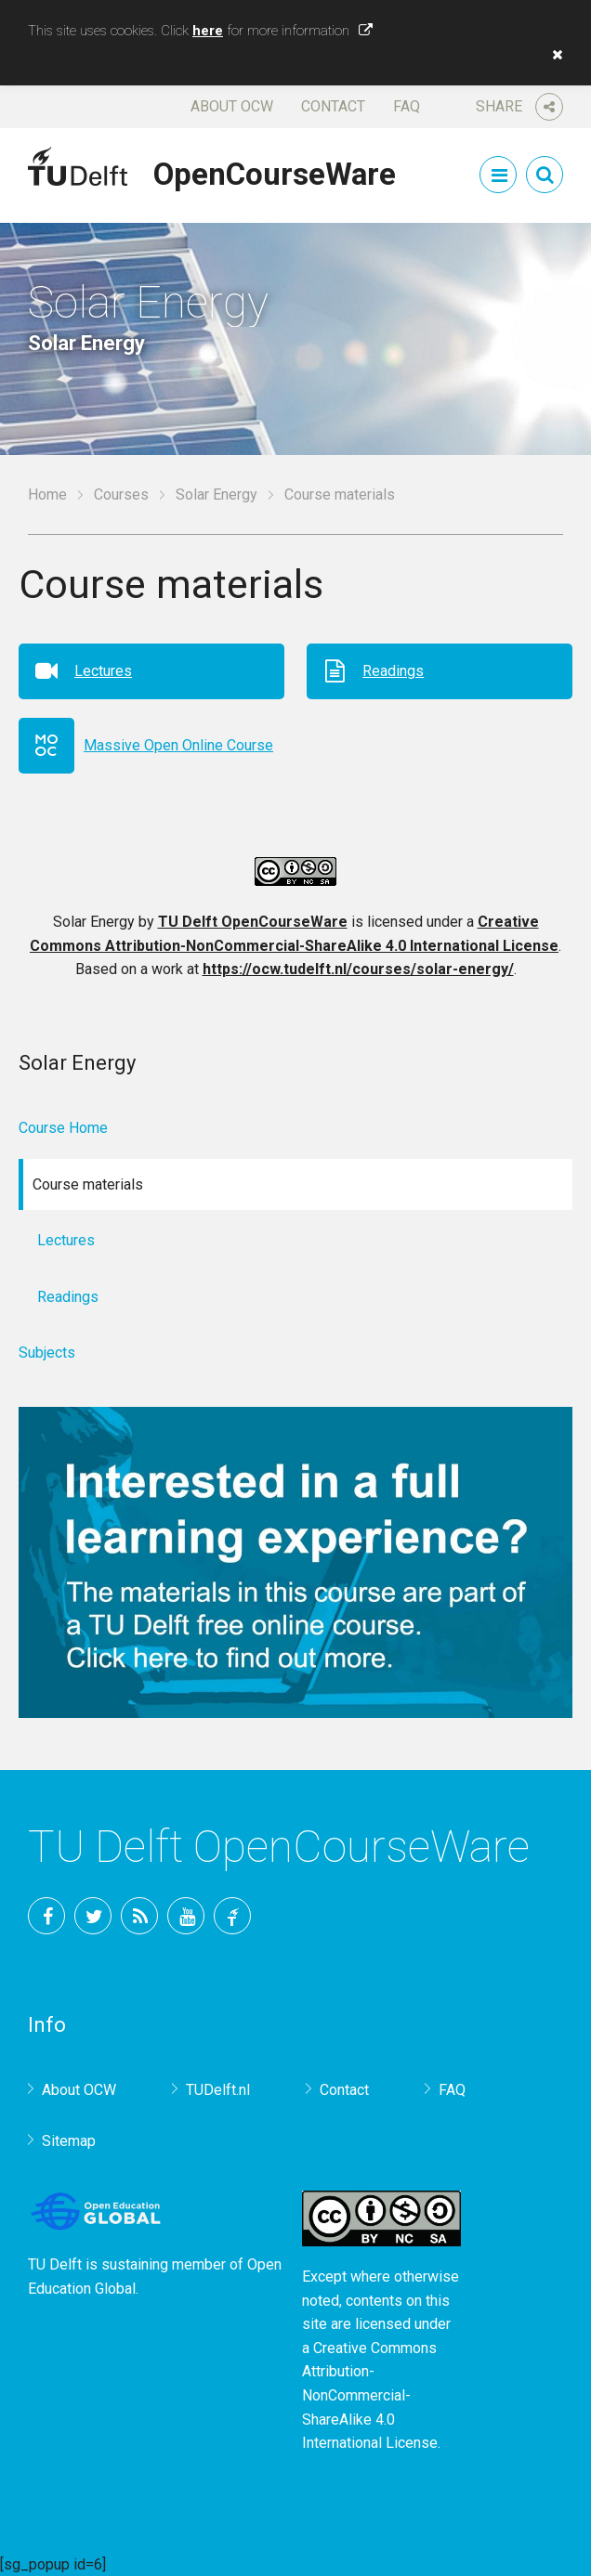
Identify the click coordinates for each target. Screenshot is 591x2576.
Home (47, 494)
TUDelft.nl (218, 2090)
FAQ (406, 106)
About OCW (231, 106)
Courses (121, 494)
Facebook (46, 1915)
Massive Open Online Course (178, 745)
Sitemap (69, 2141)
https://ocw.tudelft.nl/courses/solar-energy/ (358, 969)
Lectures (103, 671)
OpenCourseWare (274, 171)
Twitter (93, 1915)
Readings (393, 671)
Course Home (63, 1128)
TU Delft (232, 1915)
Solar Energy (216, 494)
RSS (139, 1915)
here (207, 30)
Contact (333, 106)
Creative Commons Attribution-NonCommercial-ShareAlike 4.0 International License (370, 2395)
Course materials (339, 494)
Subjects (47, 1352)
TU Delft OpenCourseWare (253, 921)
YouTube (185, 1915)
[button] (553, 55)
